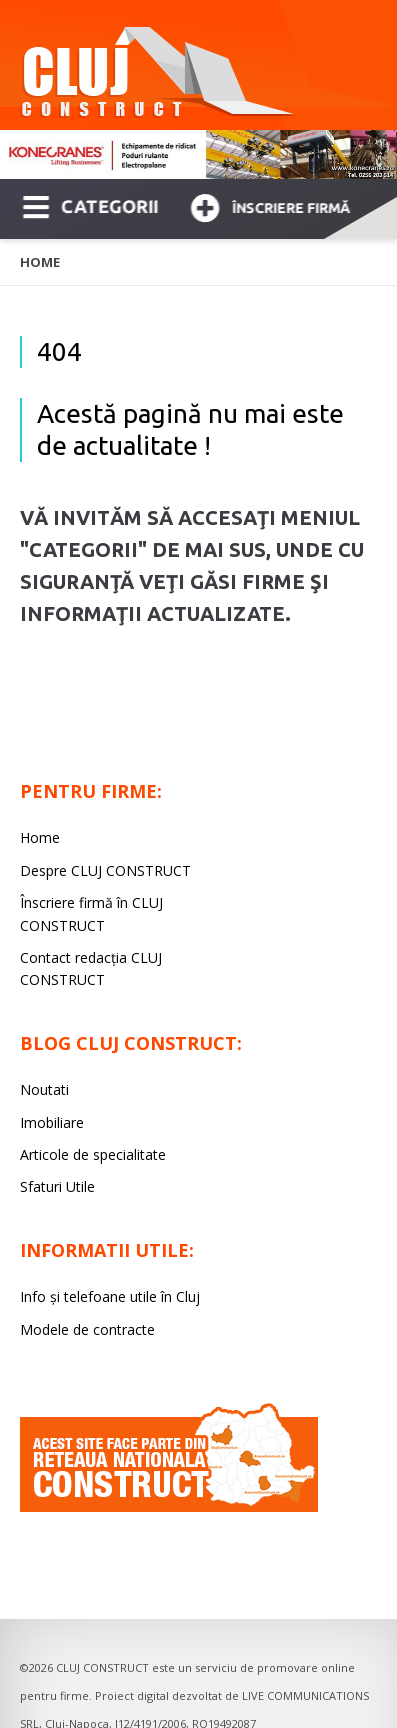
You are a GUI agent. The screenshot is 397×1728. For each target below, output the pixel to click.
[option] (198, 154)
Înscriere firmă (270, 205)
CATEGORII (90, 205)
